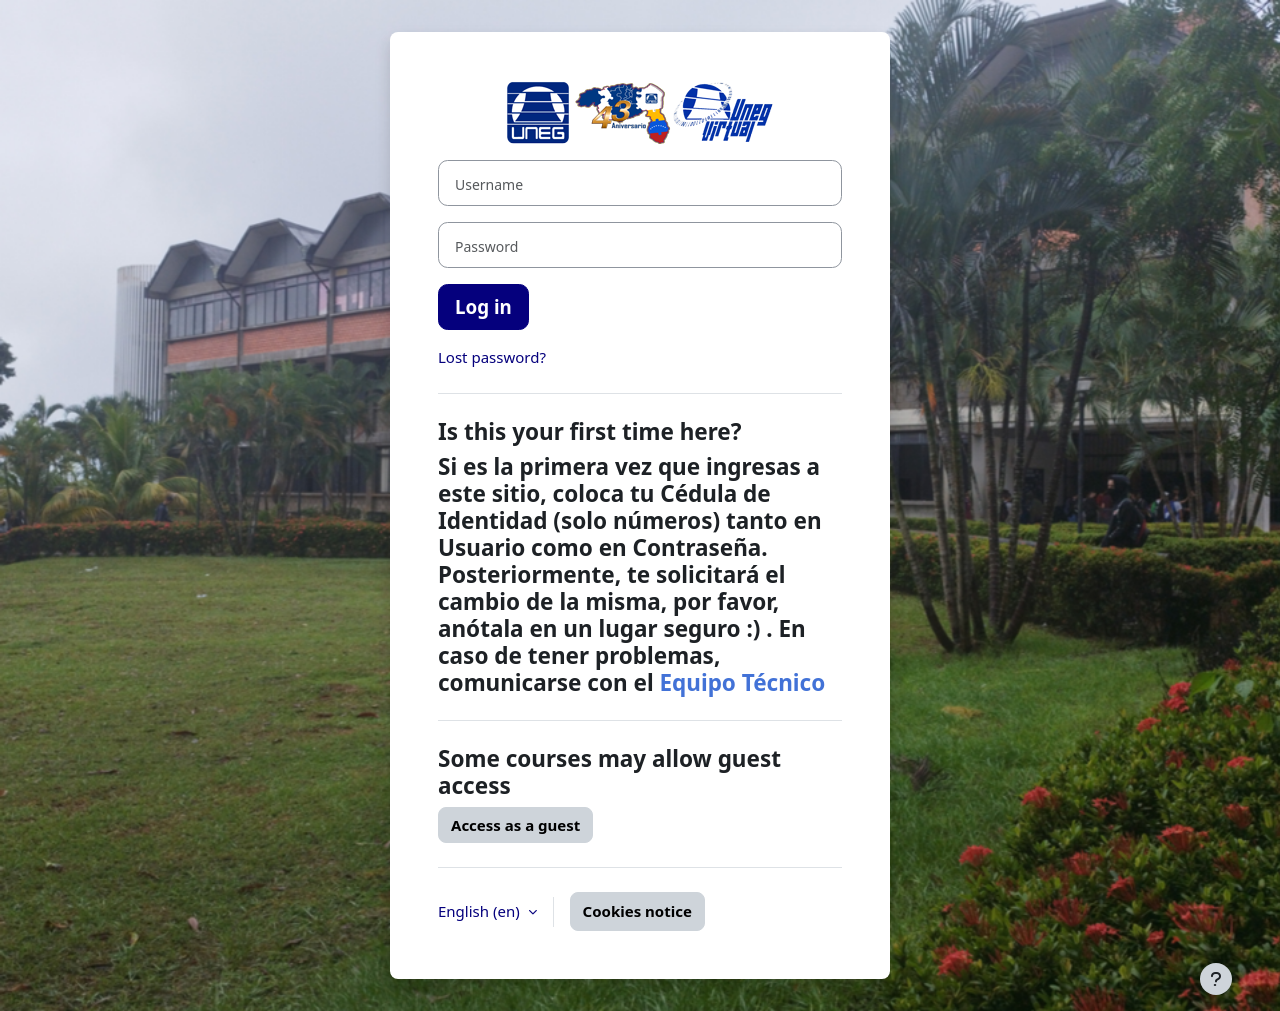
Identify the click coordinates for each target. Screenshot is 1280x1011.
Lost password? (492, 357)
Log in (483, 306)
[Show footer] (1216, 979)
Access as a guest (515, 825)
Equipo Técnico (742, 682)
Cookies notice (637, 911)
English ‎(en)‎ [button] (481, 911)
